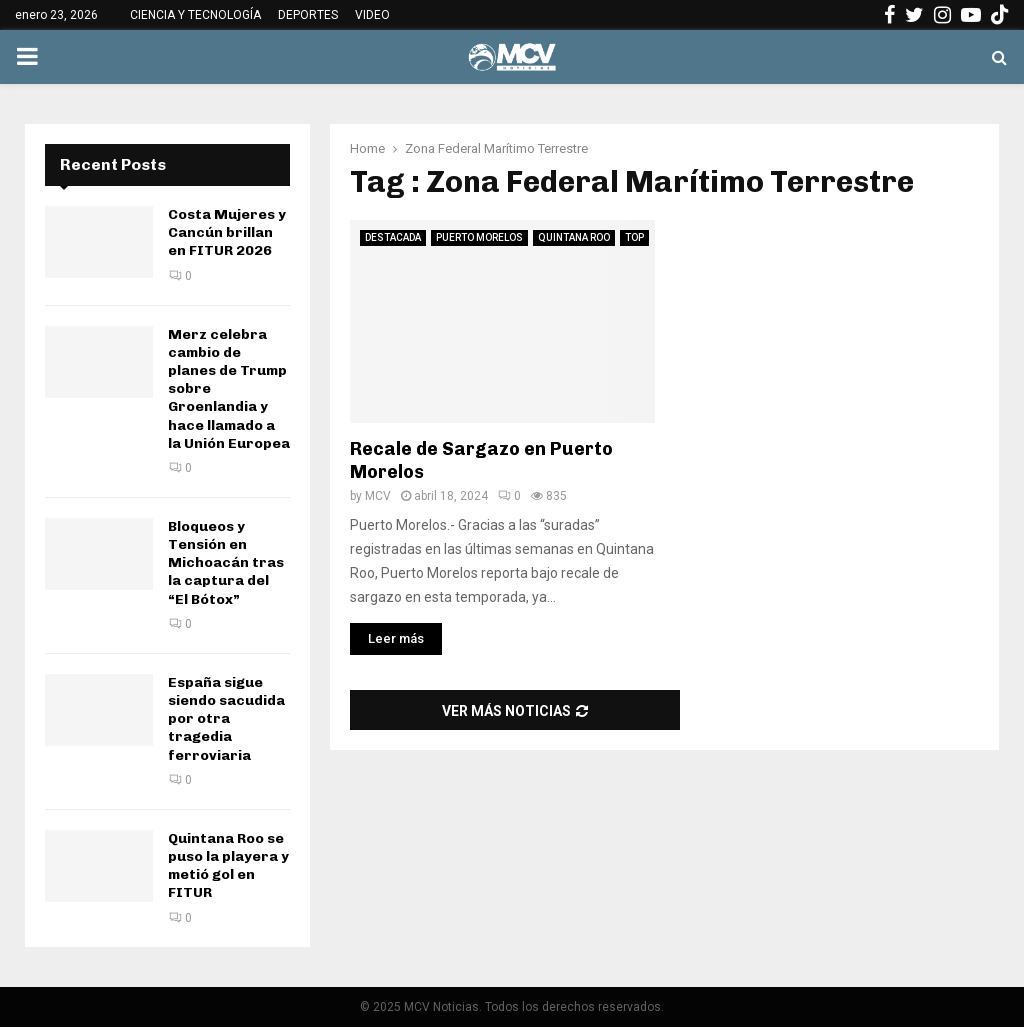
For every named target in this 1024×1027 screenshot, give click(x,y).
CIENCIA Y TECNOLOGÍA (195, 15)
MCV (378, 496)
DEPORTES (308, 15)
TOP (634, 237)
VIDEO (372, 15)
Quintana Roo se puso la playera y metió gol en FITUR (228, 866)
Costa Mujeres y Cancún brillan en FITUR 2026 (227, 232)
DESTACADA (393, 237)
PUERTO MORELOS (479, 237)
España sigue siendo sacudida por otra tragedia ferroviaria (226, 719)
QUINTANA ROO (574, 237)
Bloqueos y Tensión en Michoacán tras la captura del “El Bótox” (226, 563)
